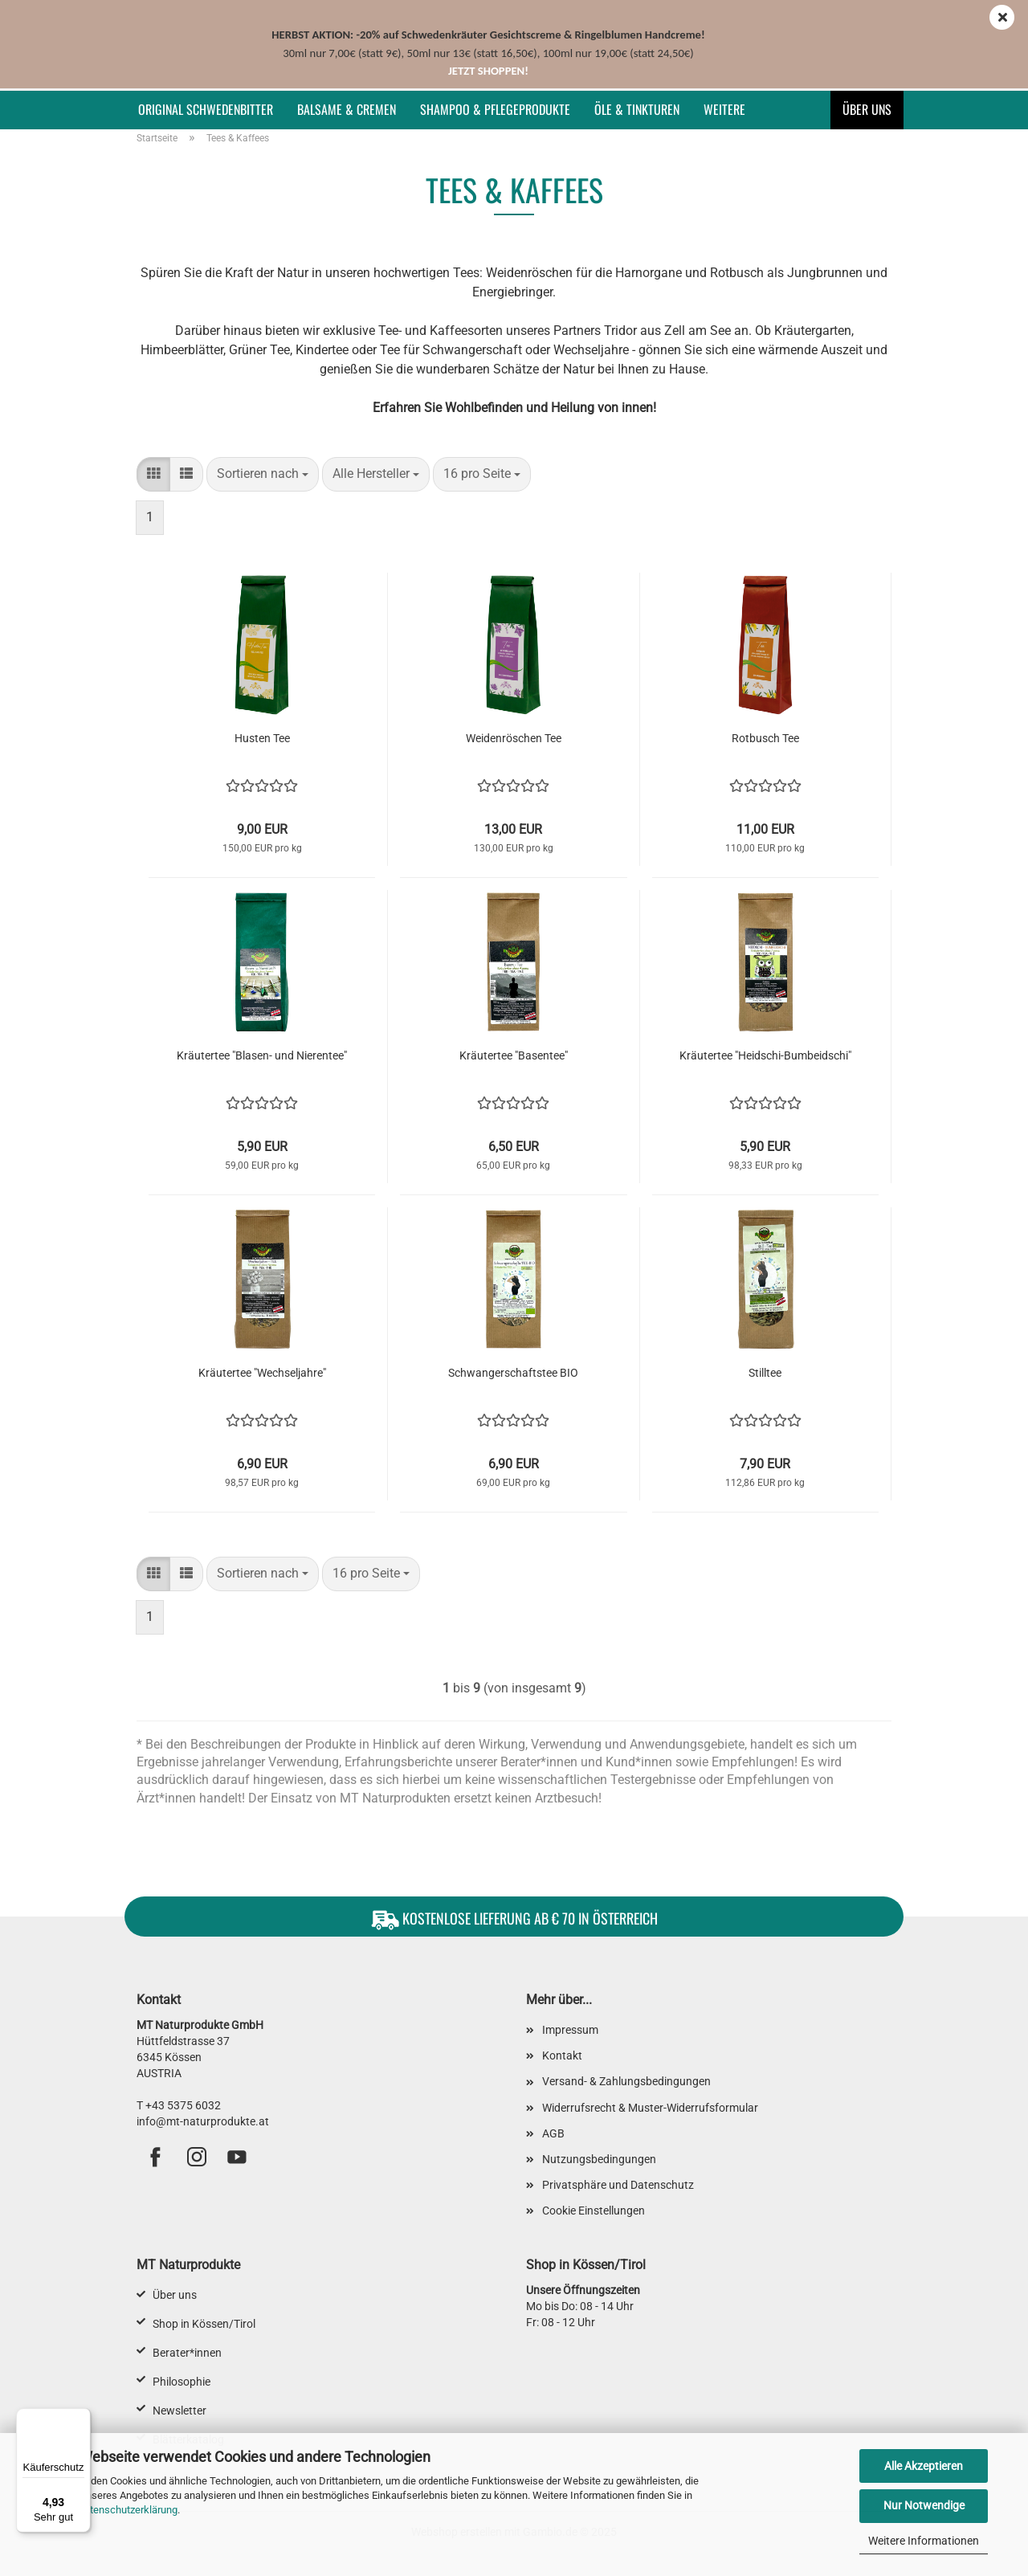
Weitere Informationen (923, 2540)
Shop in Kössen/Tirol (204, 2323)
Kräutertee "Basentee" (513, 1055)
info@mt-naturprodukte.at (203, 2121)
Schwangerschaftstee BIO (513, 1372)
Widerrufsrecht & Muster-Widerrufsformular (650, 2107)
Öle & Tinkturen (636, 109)
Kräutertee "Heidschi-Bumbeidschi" (765, 1055)
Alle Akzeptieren (923, 2466)
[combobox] (262, 474)
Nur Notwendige (924, 2505)
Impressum (570, 2029)
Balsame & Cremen (346, 109)
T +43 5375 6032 (179, 2105)
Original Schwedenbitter (205, 109)
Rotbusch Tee (765, 738)
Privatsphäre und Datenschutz (618, 2184)
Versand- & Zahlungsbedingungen (626, 2081)
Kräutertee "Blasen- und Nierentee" (262, 1055)
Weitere (724, 109)
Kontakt (562, 2055)
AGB (553, 2133)
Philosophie (181, 2381)
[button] (153, 474)
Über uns (866, 109)
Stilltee (765, 1372)
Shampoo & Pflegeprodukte (495, 109)
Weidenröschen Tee (513, 738)
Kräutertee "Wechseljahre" (262, 1372)
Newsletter (179, 2410)
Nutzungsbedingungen (599, 2159)
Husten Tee (262, 738)
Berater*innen (187, 2352)
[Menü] (81, 2417)
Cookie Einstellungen (593, 2210)
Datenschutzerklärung (127, 2510)
